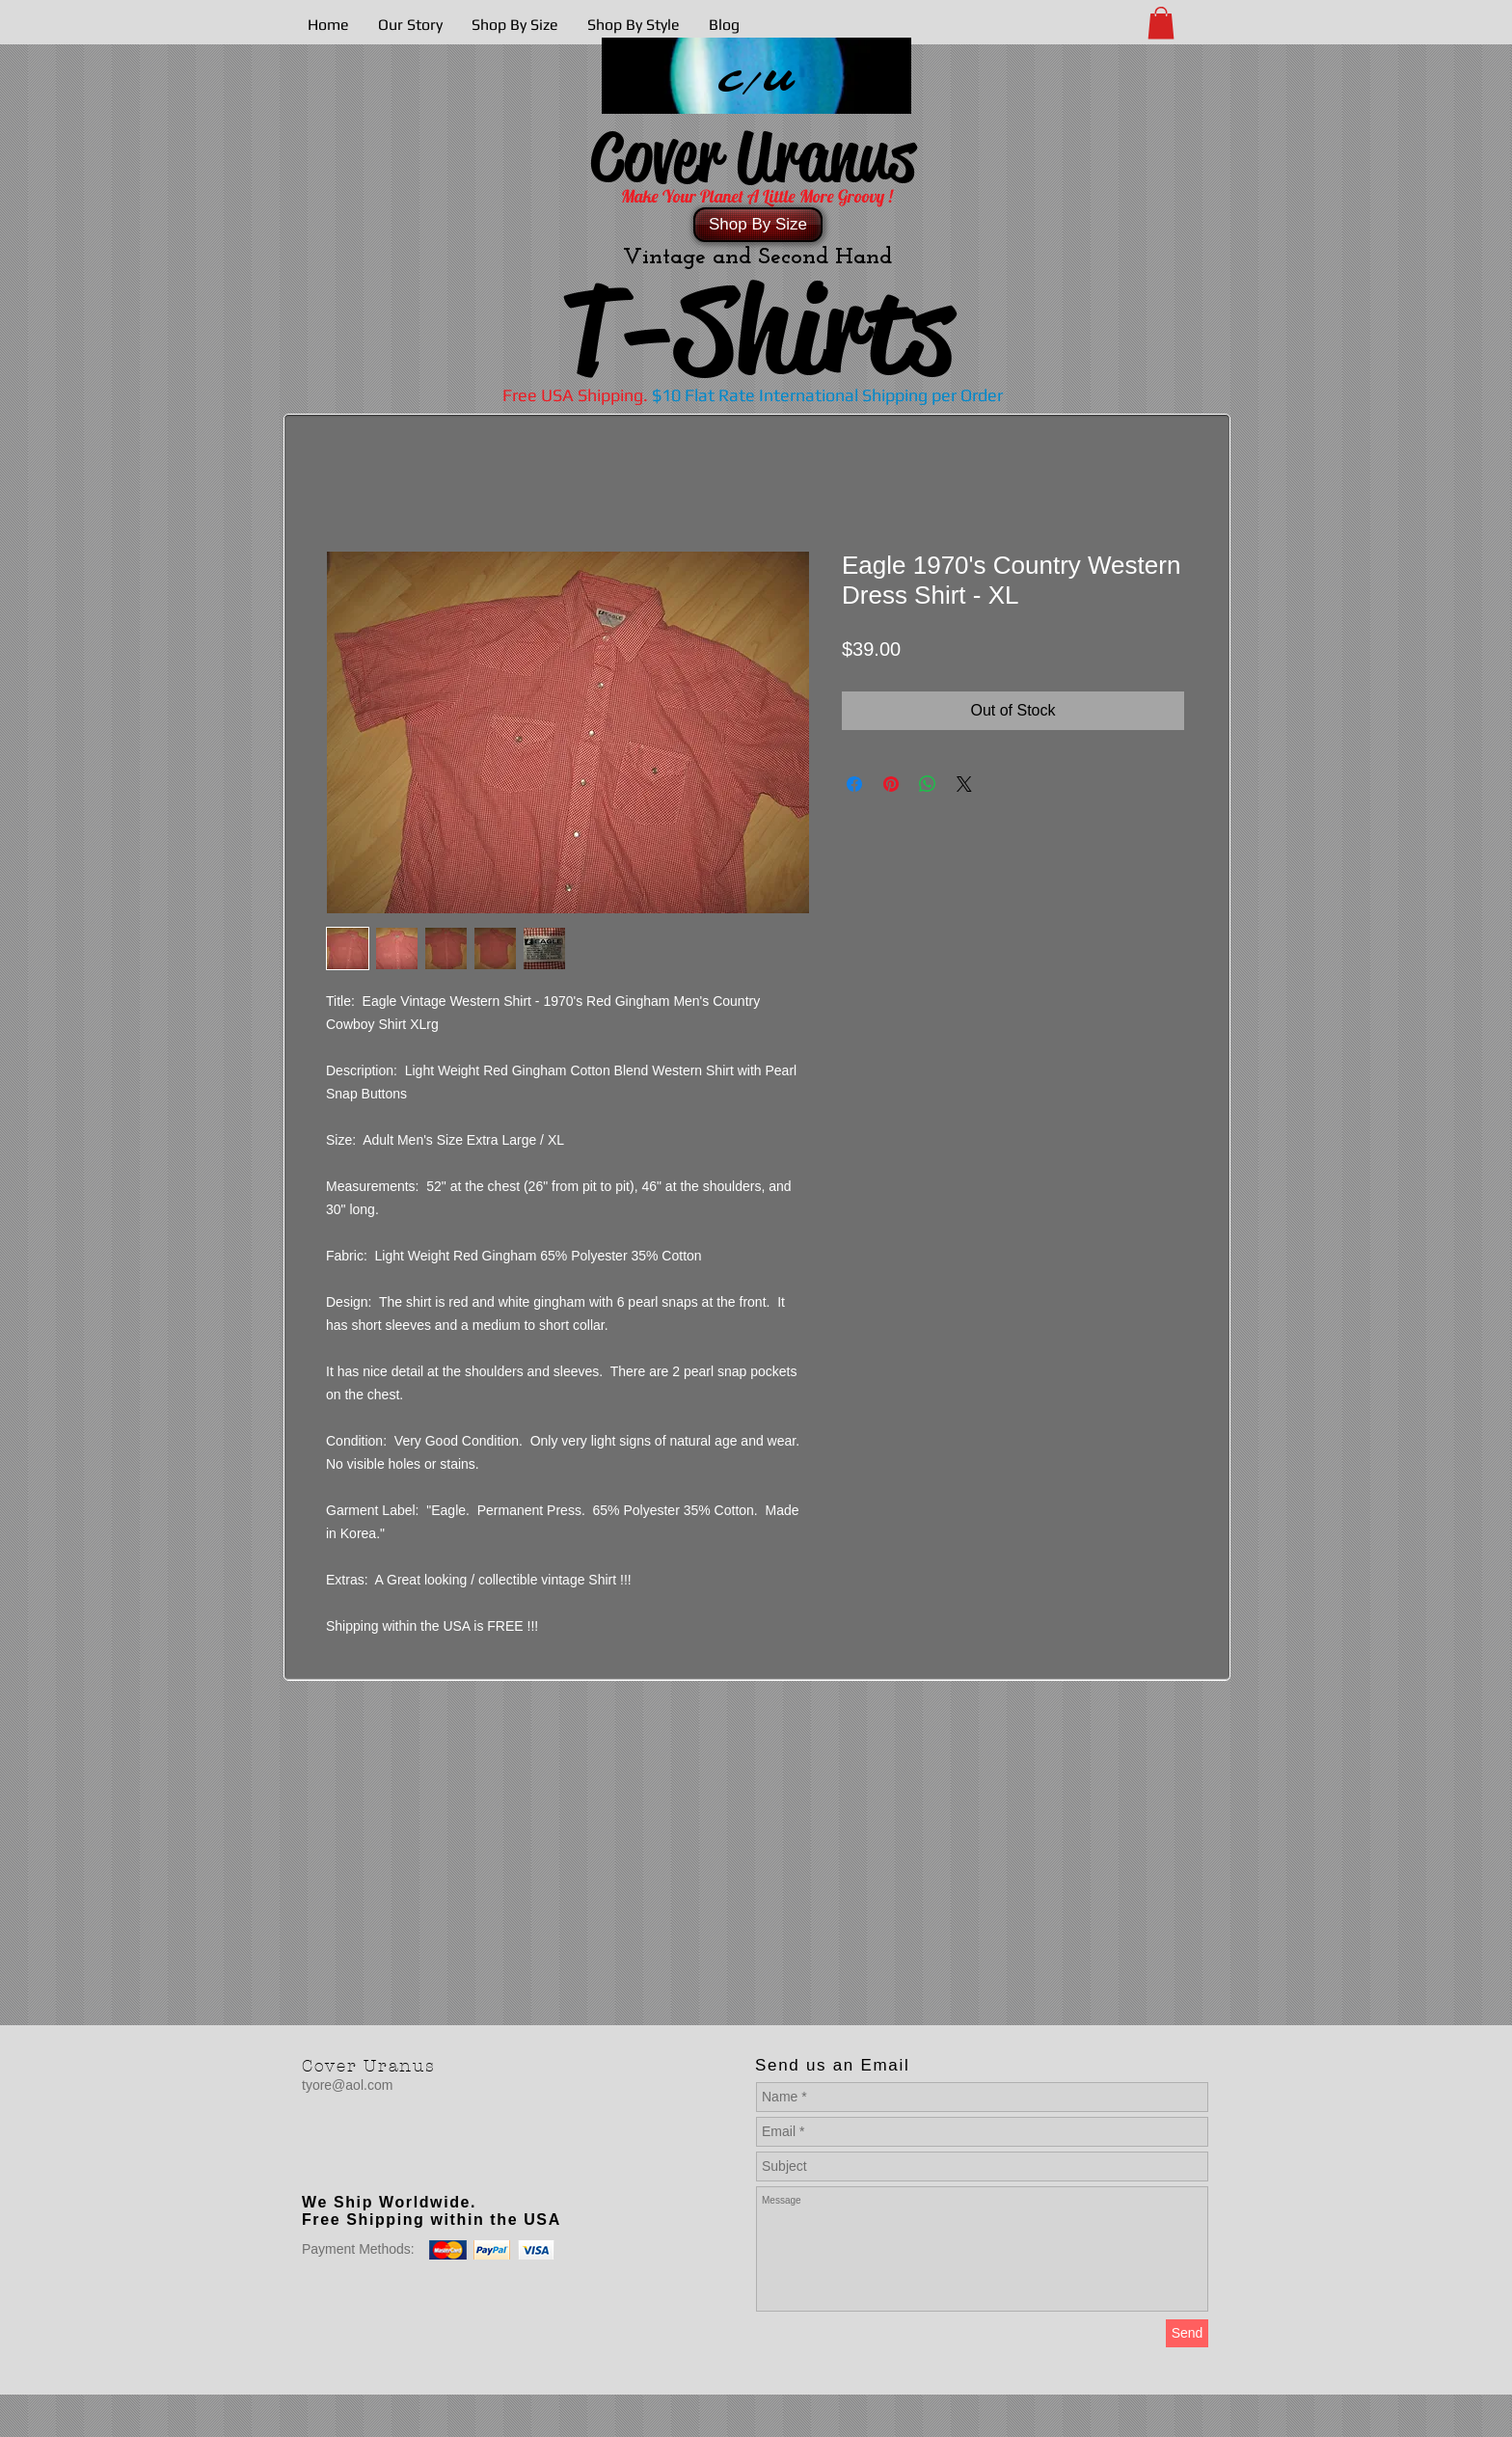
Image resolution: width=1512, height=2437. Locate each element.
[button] (1161, 23)
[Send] (1187, 2333)
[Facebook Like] (422, 2163)
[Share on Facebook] (854, 784)
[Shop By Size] (758, 224)
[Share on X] (964, 784)
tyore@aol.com (347, 2085)
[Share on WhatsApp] (927, 784)
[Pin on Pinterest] (891, 784)
